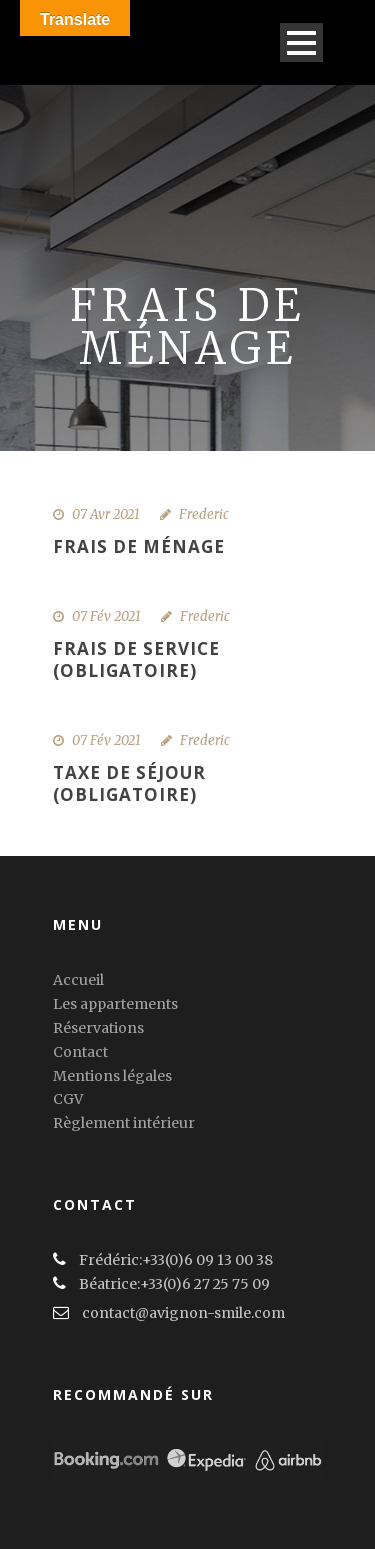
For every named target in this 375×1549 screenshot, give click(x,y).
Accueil (78, 980)
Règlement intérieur (124, 1123)
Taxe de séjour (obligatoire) (129, 783)
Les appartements (115, 1004)
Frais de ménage (139, 546)
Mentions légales (112, 1076)
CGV (68, 1099)
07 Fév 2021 (106, 616)
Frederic (204, 514)
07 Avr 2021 (106, 514)
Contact (80, 1052)
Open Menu (301, 42)
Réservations (98, 1028)
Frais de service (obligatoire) (136, 659)
